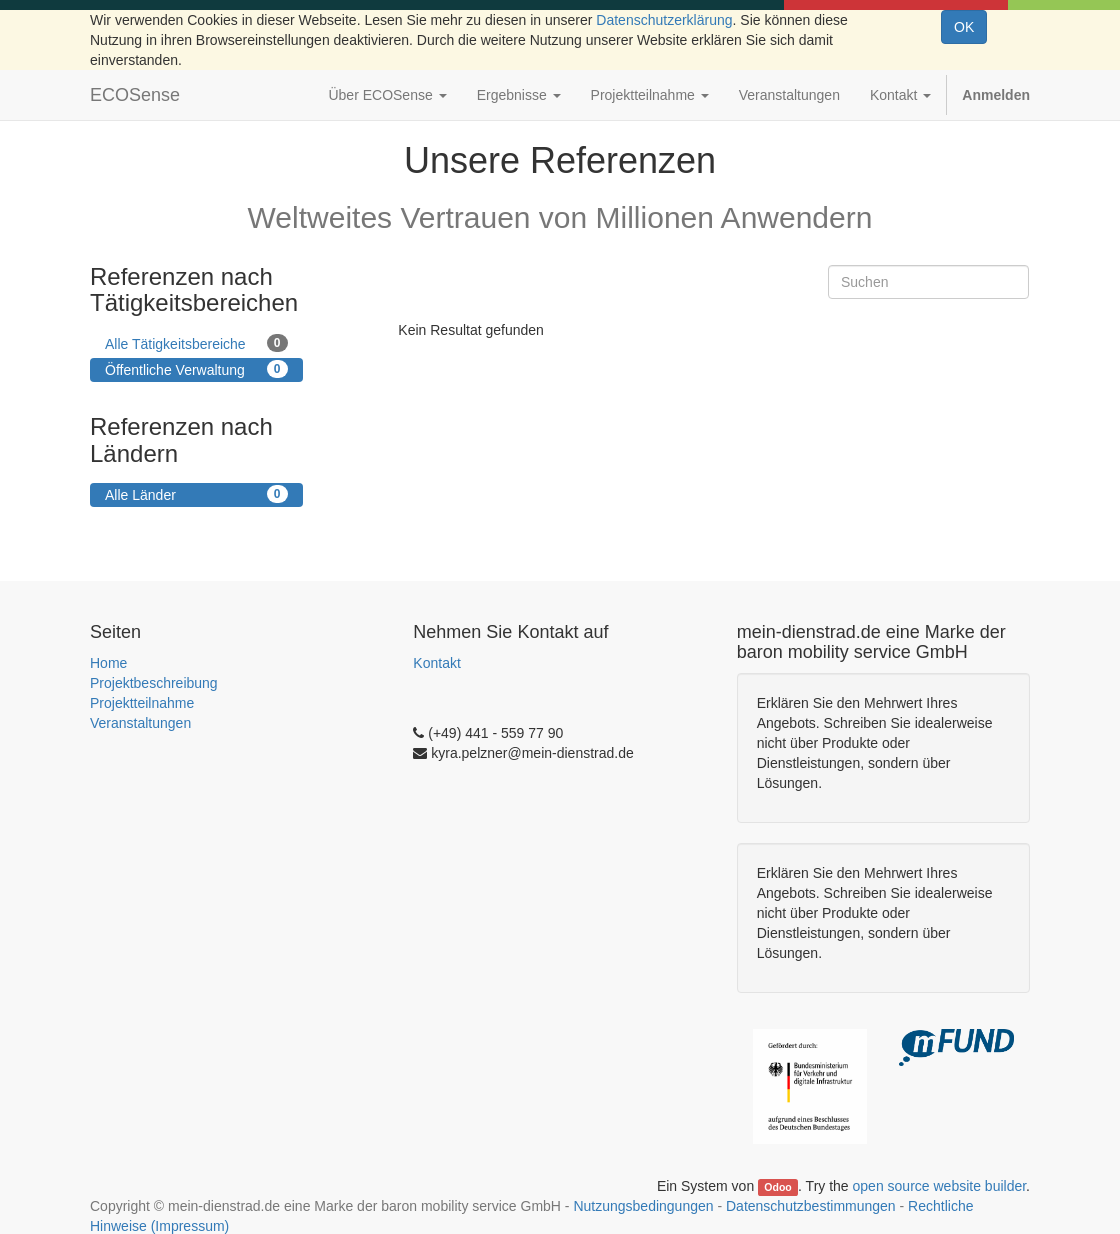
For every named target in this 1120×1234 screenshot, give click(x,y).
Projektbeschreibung (154, 683)
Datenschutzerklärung (664, 20)
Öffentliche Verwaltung (196, 369)
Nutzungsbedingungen (643, 1206)
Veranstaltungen (140, 723)
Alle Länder (196, 494)
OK (964, 27)
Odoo (777, 1187)
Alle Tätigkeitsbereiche (196, 343)
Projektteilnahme (142, 703)
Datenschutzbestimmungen (811, 1206)
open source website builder (940, 1186)
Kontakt (436, 663)
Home (108, 663)
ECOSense (135, 95)
